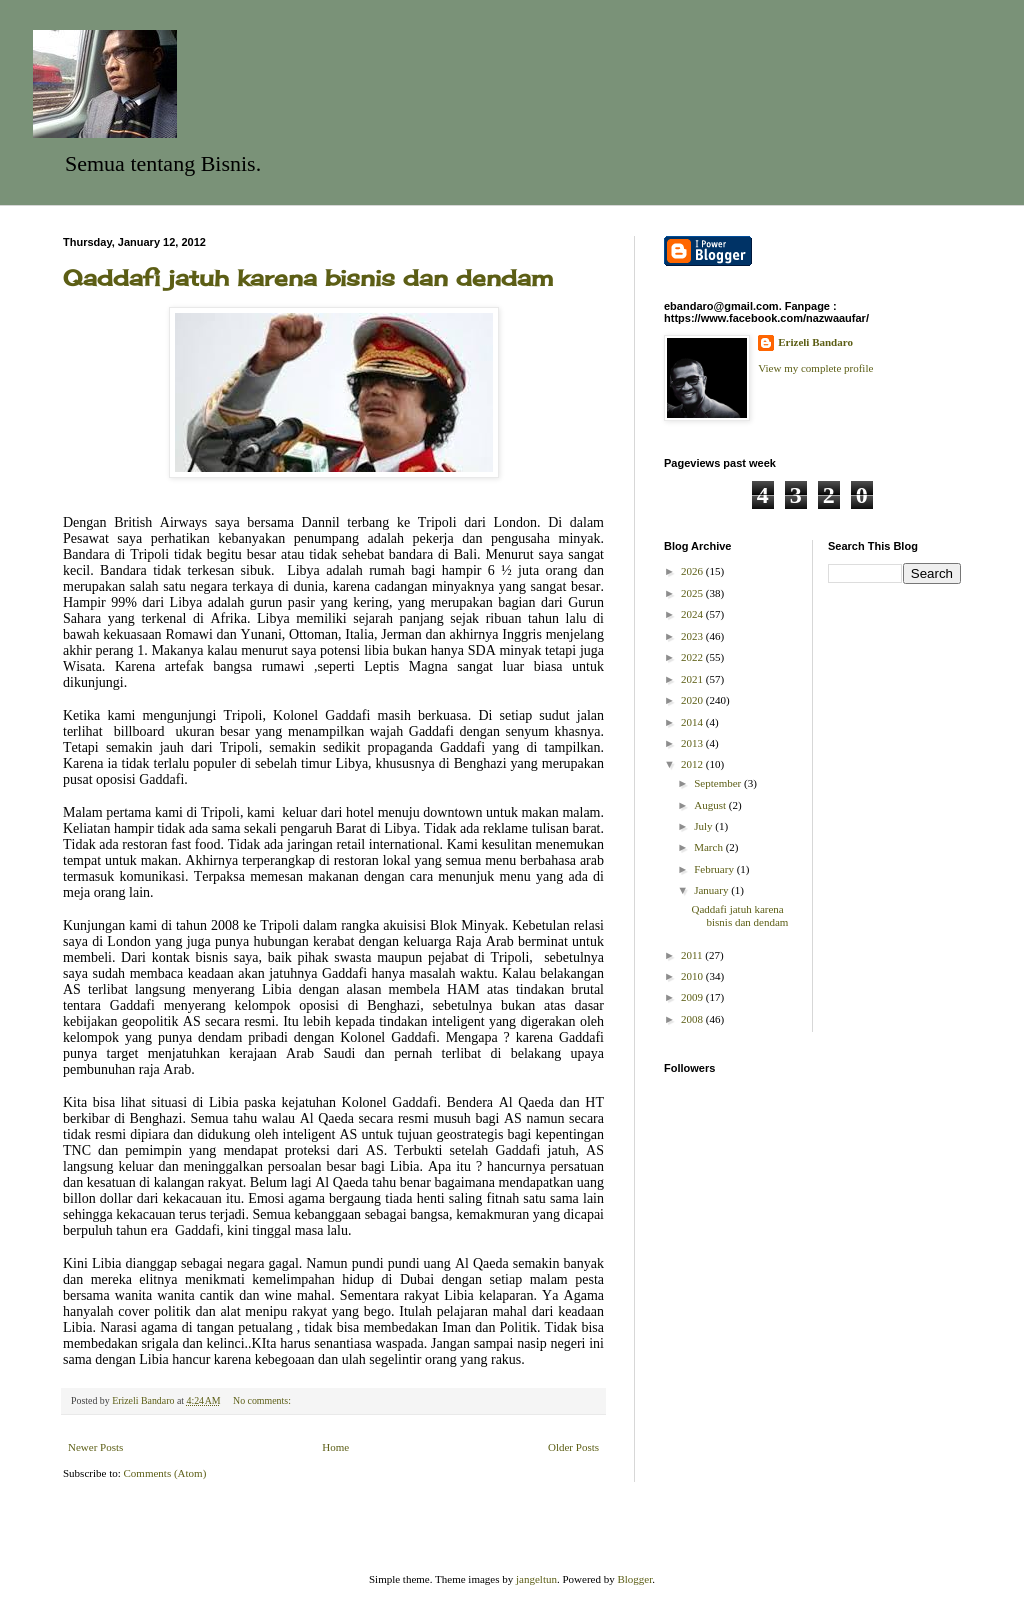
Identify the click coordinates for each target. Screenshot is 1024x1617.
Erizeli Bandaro (815, 342)
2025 (693, 593)
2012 (693, 764)
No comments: (263, 1400)
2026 (693, 571)
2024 (693, 614)
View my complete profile (815, 368)
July (704, 826)
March (709, 847)
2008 (693, 1019)
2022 (693, 657)
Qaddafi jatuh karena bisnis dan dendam (308, 277)
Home (335, 1447)
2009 (693, 997)
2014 (693, 722)
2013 (693, 743)
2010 (693, 976)
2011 (693, 955)
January (712, 890)
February (715, 869)
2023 (693, 636)
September (719, 783)
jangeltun (536, 1579)
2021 (693, 679)
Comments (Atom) (165, 1473)
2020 (693, 700)
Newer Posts (95, 1447)
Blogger (634, 1579)
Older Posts (573, 1447)
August (711, 805)
